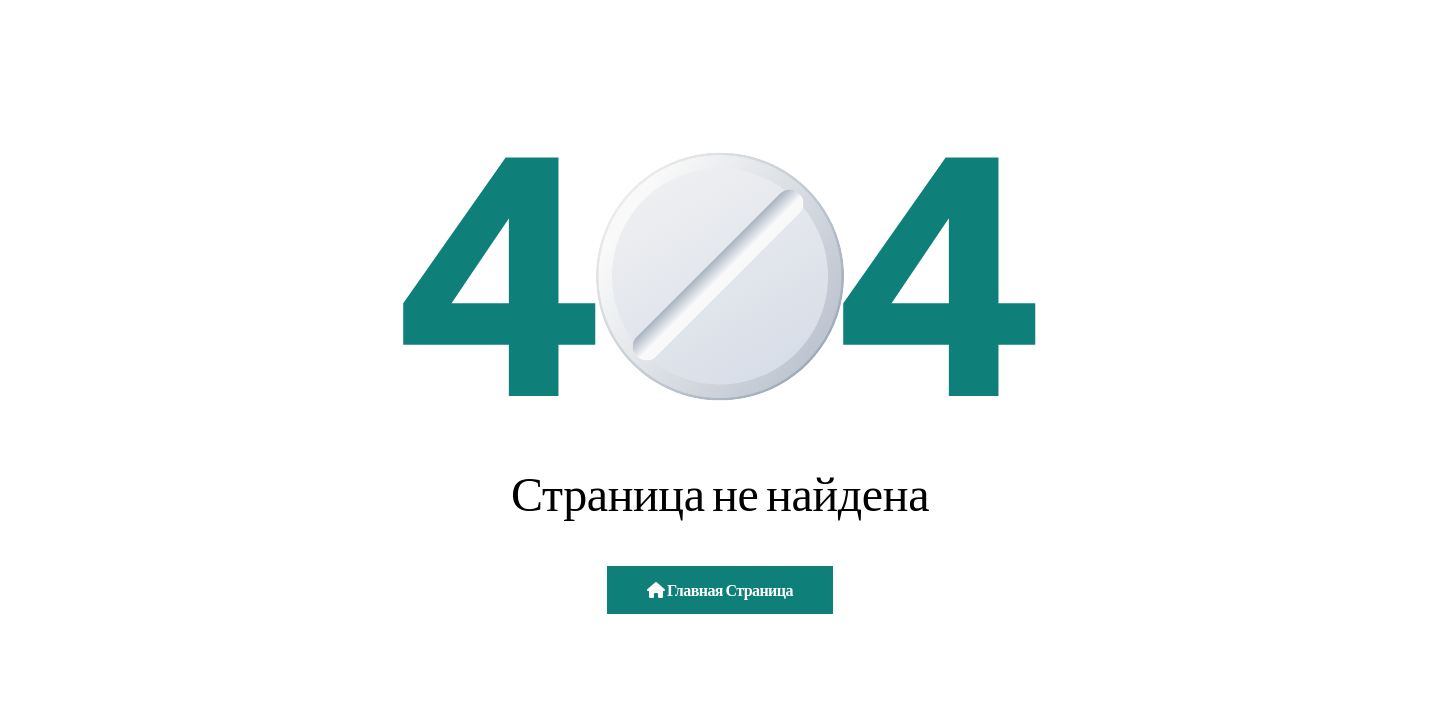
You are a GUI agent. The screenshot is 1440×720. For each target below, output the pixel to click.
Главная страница (720, 589)
